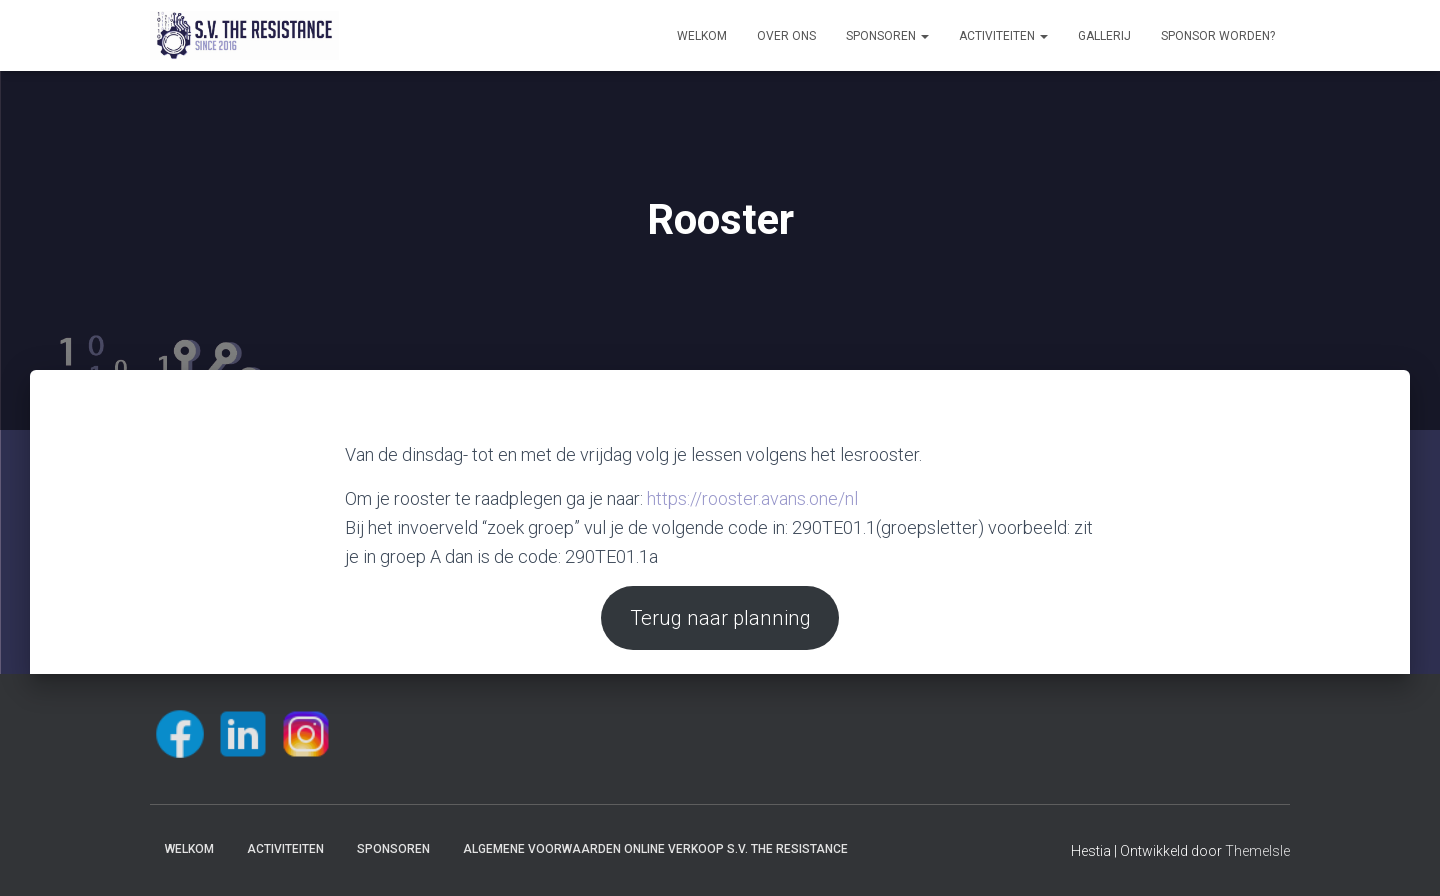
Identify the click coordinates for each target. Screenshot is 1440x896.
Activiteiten (1003, 36)
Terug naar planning (720, 618)
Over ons (786, 36)
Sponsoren (887, 36)
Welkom (702, 36)
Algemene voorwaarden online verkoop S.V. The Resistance (655, 849)
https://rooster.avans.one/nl (752, 498)
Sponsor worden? (1218, 36)
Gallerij (1104, 36)
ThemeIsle (1257, 851)
